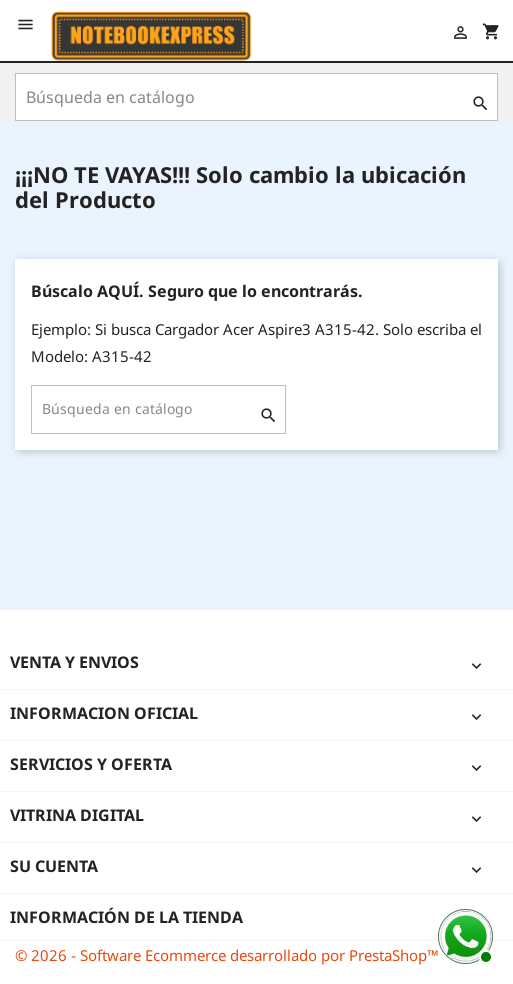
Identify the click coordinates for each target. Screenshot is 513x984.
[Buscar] (256, 97)
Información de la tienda (126, 917)
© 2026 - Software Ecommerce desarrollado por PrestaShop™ (227, 955)
